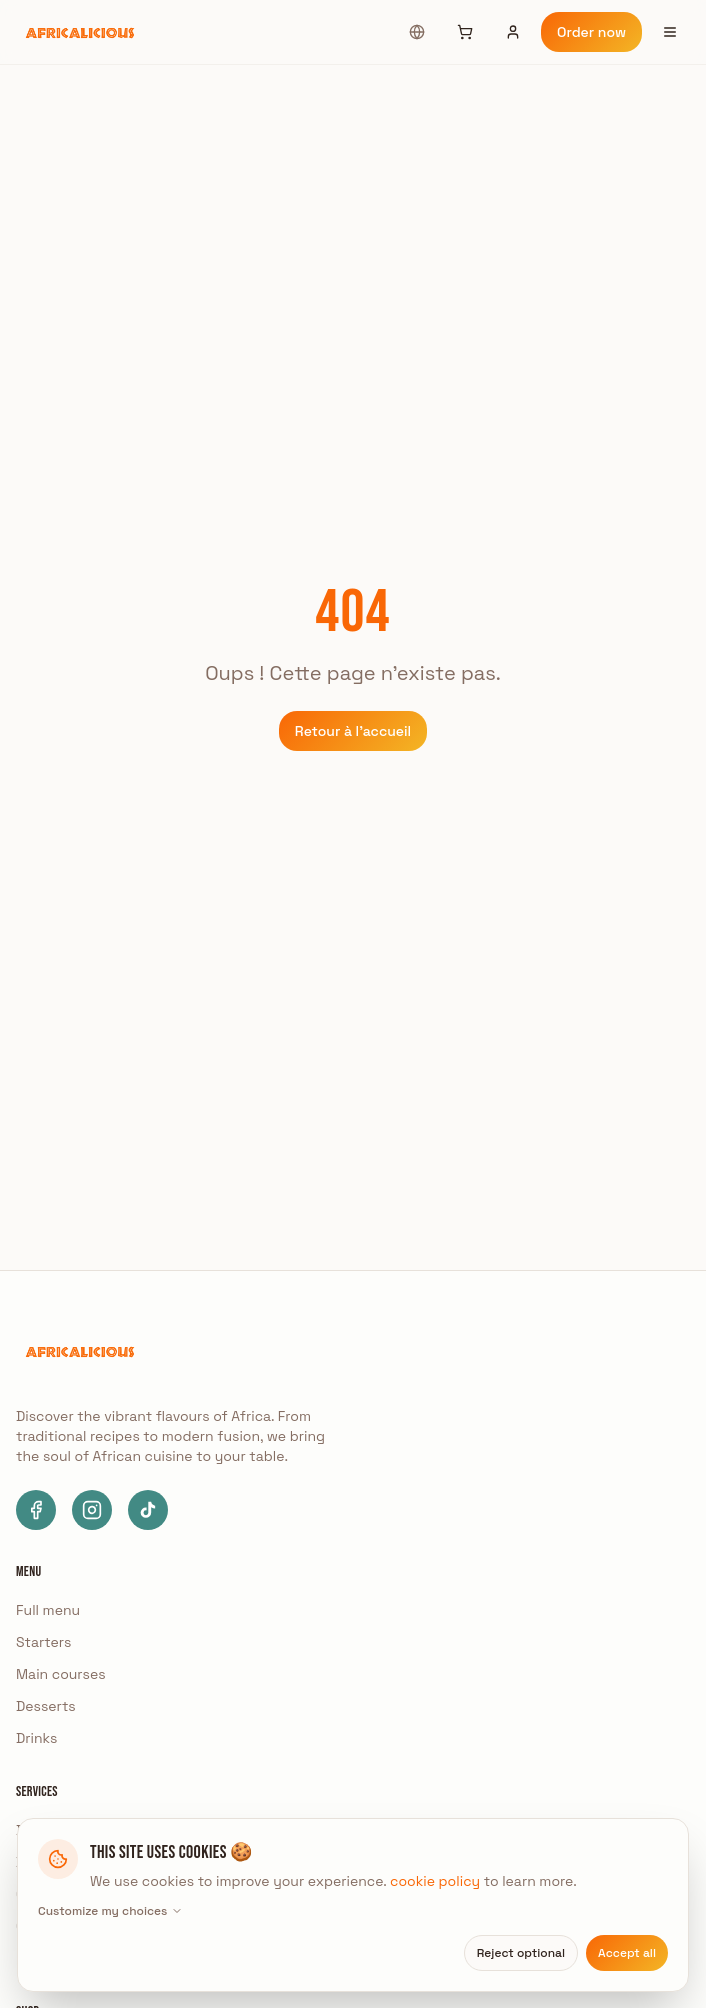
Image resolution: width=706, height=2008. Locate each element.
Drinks (36, 1738)
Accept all (627, 1953)
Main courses (61, 1674)
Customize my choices (110, 1911)
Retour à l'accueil (353, 731)
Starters (43, 1642)
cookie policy (435, 1881)
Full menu (48, 1610)
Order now (591, 32)
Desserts (46, 1706)
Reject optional (521, 1953)
